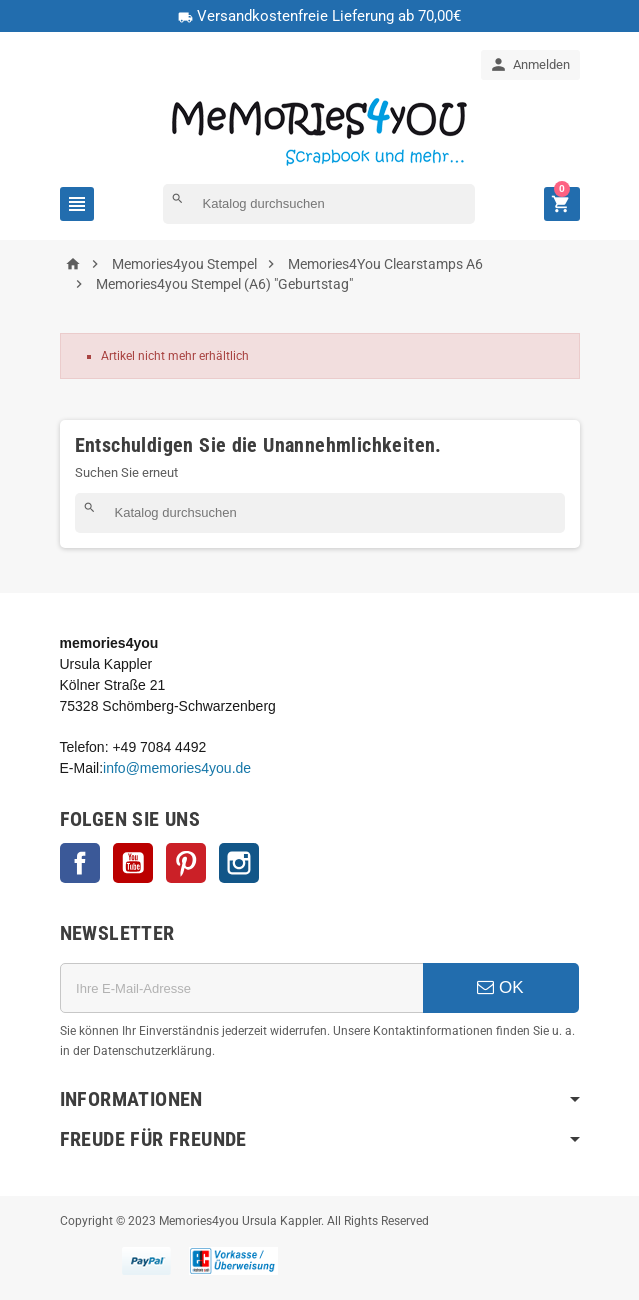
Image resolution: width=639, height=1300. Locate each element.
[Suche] (319, 204)
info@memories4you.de (177, 768)
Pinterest (186, 863)
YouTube (133, 863)
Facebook (80, 863)
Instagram (239, 863)
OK (500, 987)
